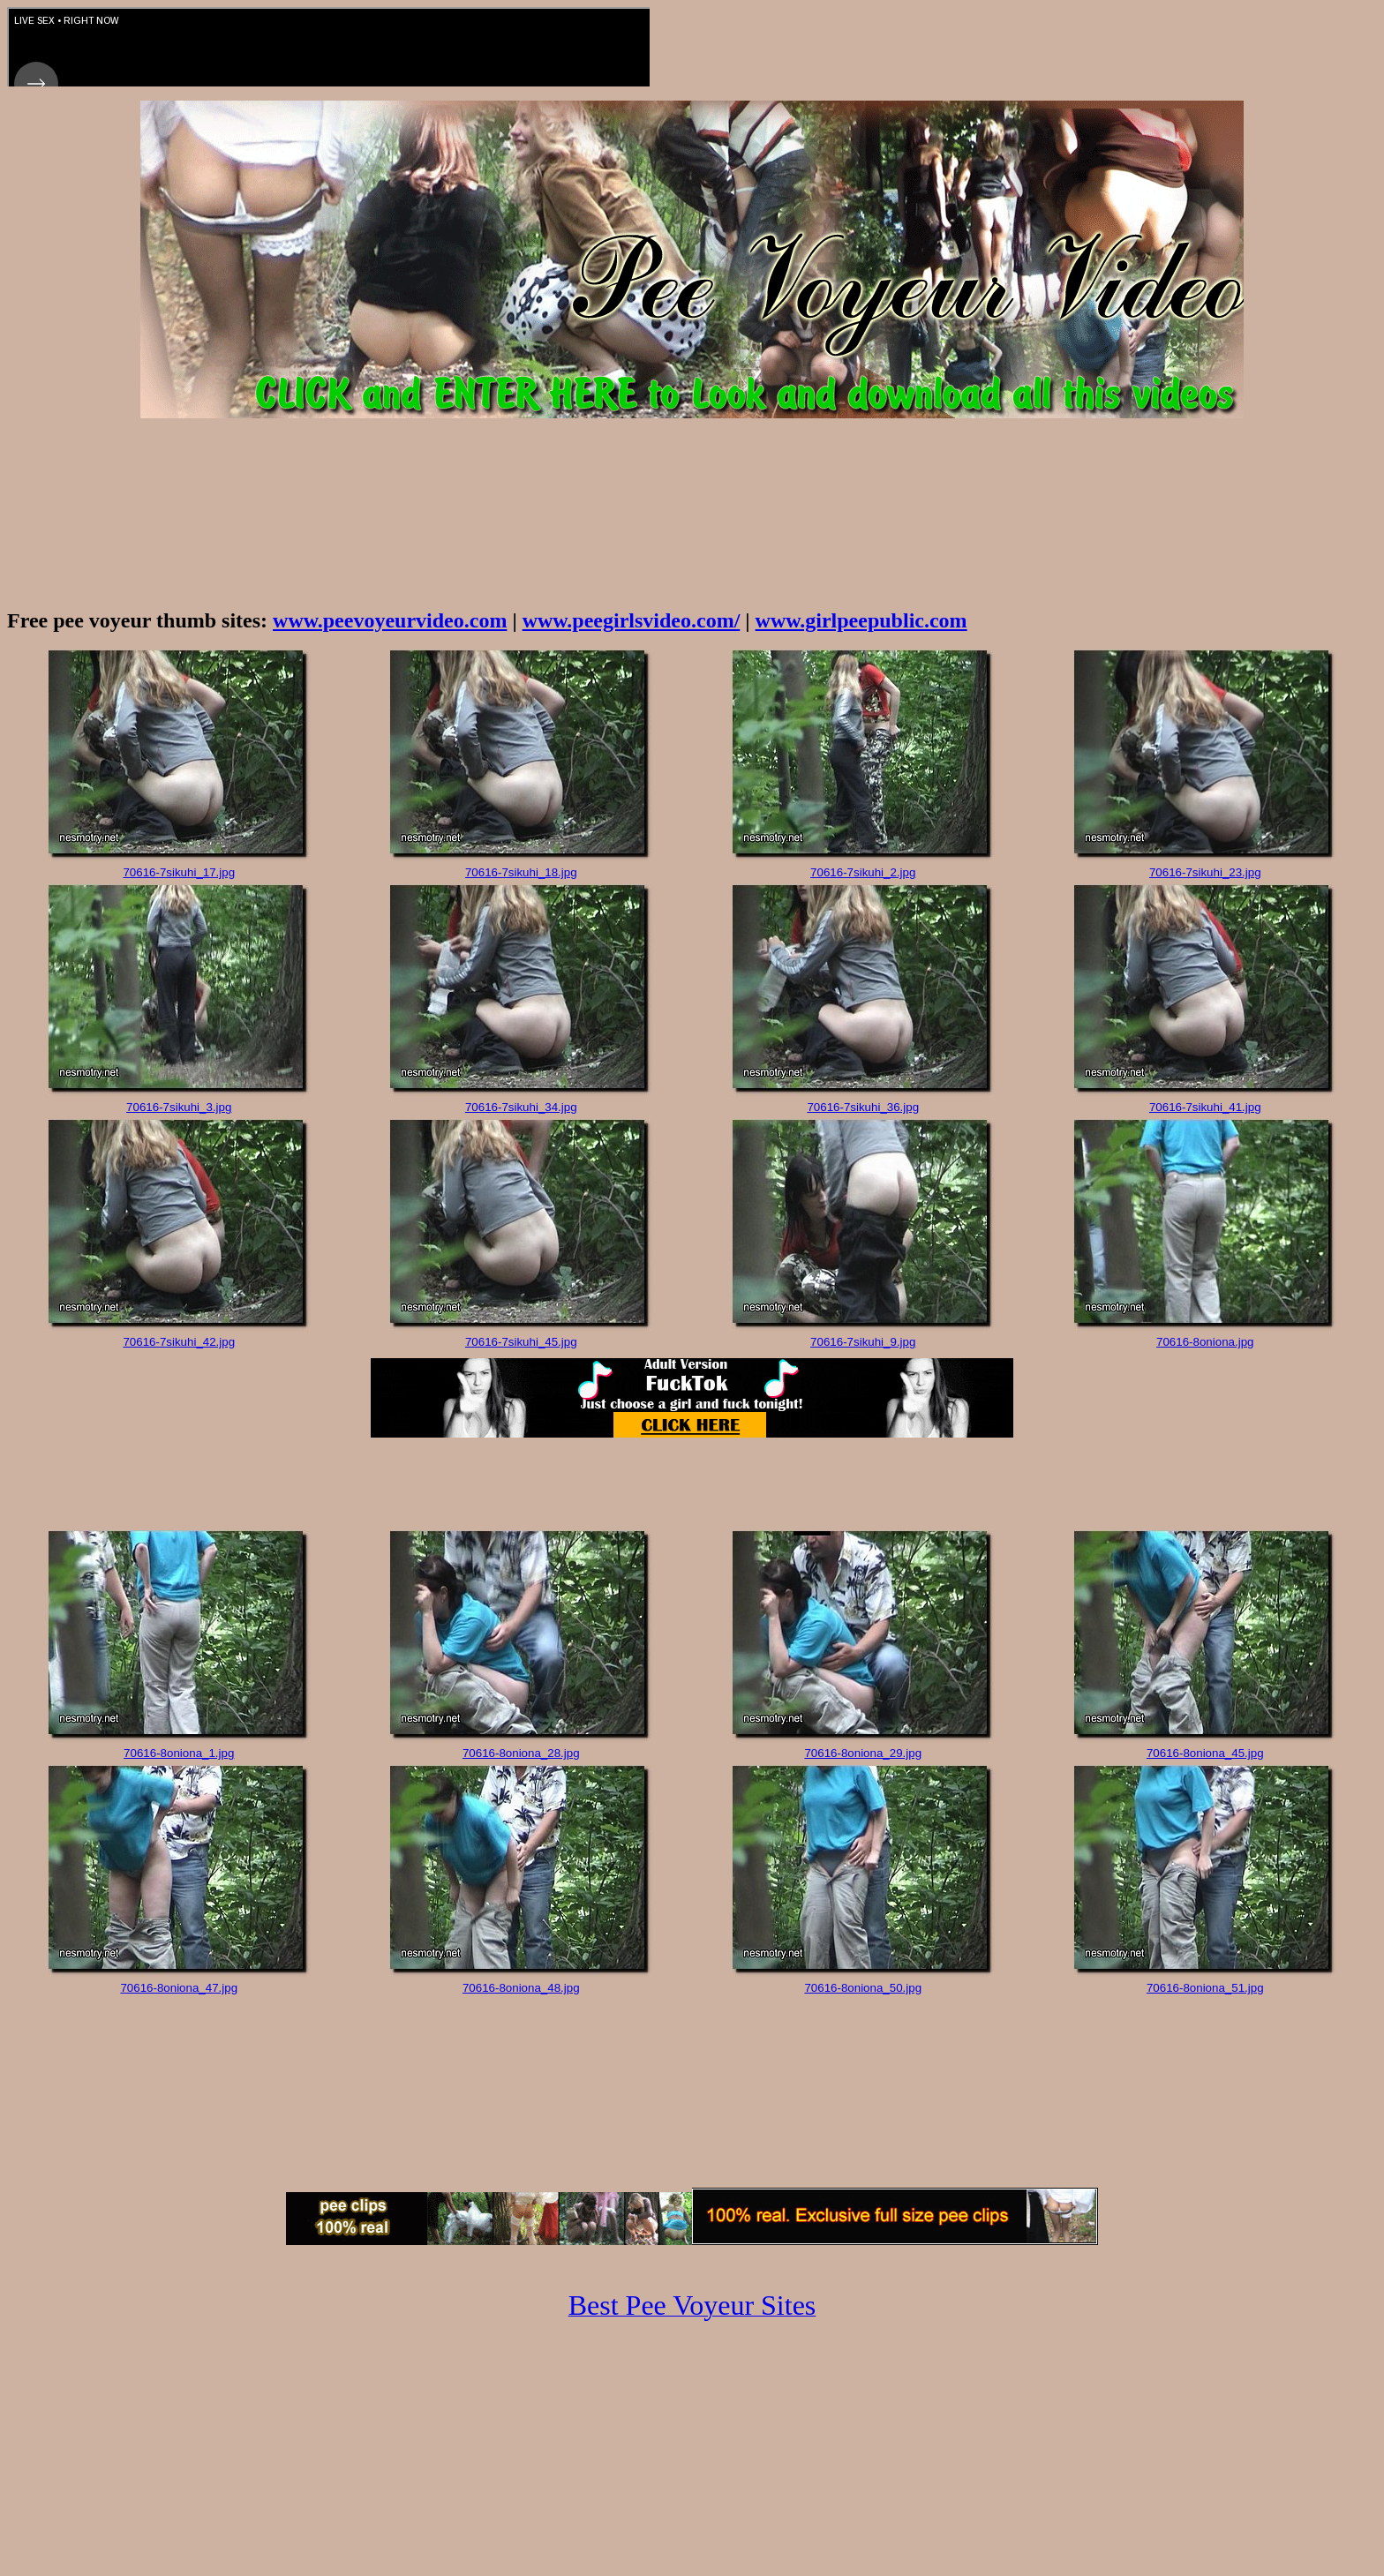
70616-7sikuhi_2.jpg (862, 872)
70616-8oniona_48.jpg (521, 1987)
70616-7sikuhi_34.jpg (521, 1107)
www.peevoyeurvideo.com (390, 620)
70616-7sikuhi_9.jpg (862, 1341)
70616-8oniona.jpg (1204, 1341)
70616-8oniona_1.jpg (179, 1753)
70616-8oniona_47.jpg (178, 1987)
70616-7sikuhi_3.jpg (178, 1107)
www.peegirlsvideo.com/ (632, 620)
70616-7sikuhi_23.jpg (1205, 872)
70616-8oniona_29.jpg (862, 1753)
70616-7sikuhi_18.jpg (521, 872)
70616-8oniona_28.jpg (521, 1753)
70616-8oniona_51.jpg (1205, 1987)
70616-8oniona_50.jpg (862, 1987)
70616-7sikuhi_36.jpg (863, 1107)
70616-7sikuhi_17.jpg (179, 872)
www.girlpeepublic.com (861, 620)
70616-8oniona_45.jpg (1205, 1753)
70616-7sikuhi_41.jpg (1205, 1107)
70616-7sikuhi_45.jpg (521, 1341)
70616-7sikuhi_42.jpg (179, 1341)
